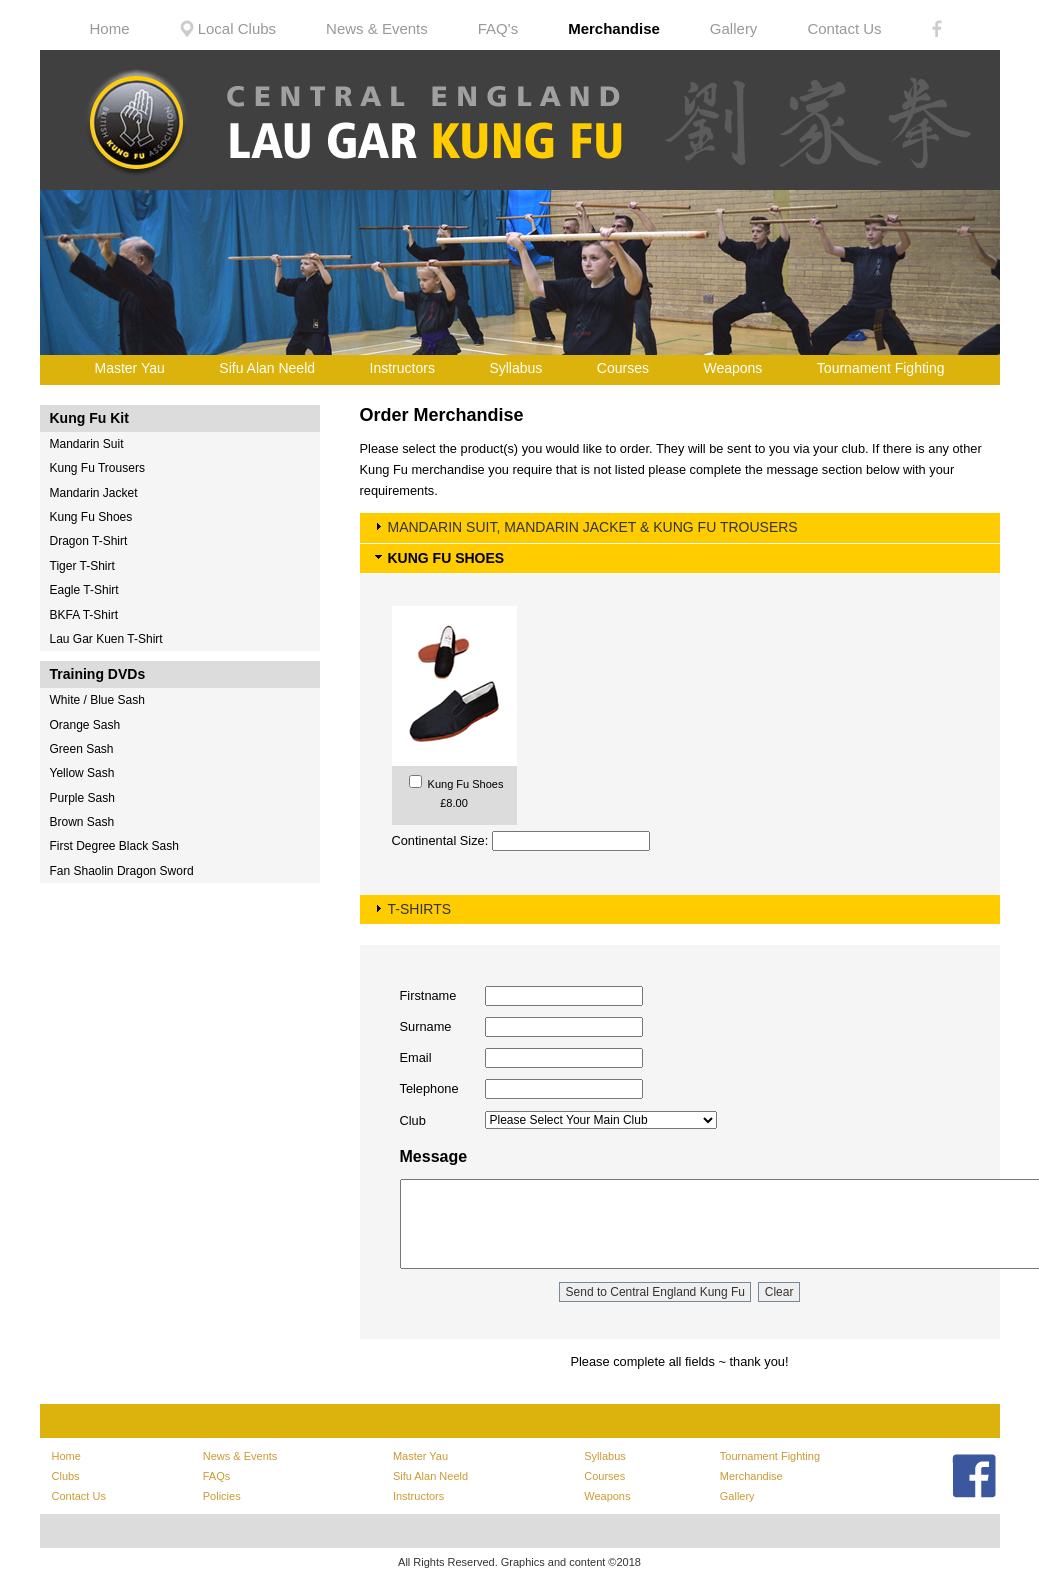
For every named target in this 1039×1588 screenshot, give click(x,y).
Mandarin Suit (87, 444)
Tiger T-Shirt (82, 566)
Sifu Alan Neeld (267, 368)
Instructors (402, 368)
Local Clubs (228, 28)
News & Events (377, 28)
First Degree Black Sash (114, 846)
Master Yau (130, 368)
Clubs (66, 1476)
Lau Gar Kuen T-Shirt (106, 639)
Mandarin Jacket (94, 493)
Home (110, 28)
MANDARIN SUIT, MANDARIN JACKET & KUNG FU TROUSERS (593, 527)
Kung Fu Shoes (91, 517)
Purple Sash (82, 798)
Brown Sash (82, 822)
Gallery (734, 28)
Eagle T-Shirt (84, 590)
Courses (623, 368)
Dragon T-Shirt (89, 541)
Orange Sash (85, 725)
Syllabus (515, 368)
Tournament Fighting (881, 368)
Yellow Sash (82, 773)
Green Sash (82, 749)
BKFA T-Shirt (84, 615)
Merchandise (614, 28)
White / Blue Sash (97, 700)
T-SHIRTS (420, 909)
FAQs (217, 1476)
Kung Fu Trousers (97, 468)
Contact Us (844, 28)
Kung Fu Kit (89, 418)
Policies (222, 1496)
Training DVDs (98, 674)
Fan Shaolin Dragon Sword (122, 871)
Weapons (732, 368)
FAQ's (498, 28)
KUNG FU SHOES (446, 558)
